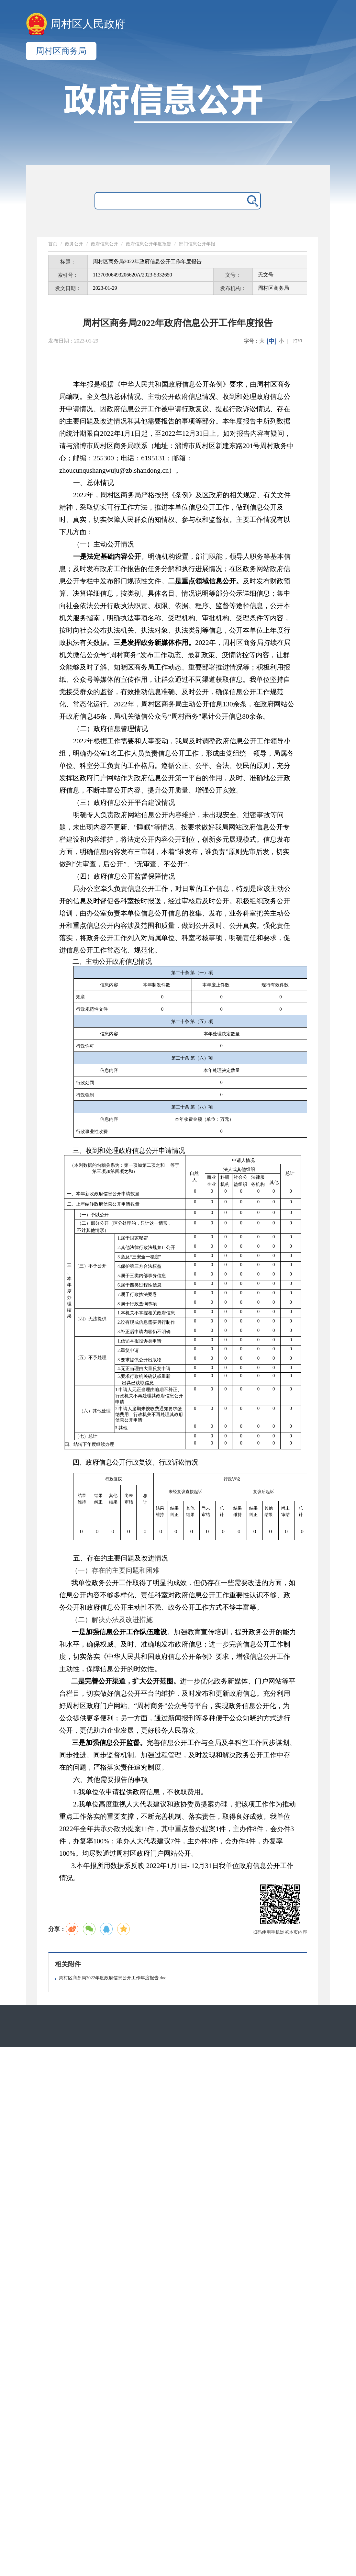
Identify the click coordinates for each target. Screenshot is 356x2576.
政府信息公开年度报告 (148, 244)
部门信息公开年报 (197, 244)
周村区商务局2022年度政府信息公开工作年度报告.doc (112, 1977)
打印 (297, 341)
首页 (52, 244)
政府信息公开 (104, 244)
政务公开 (74, 244)
